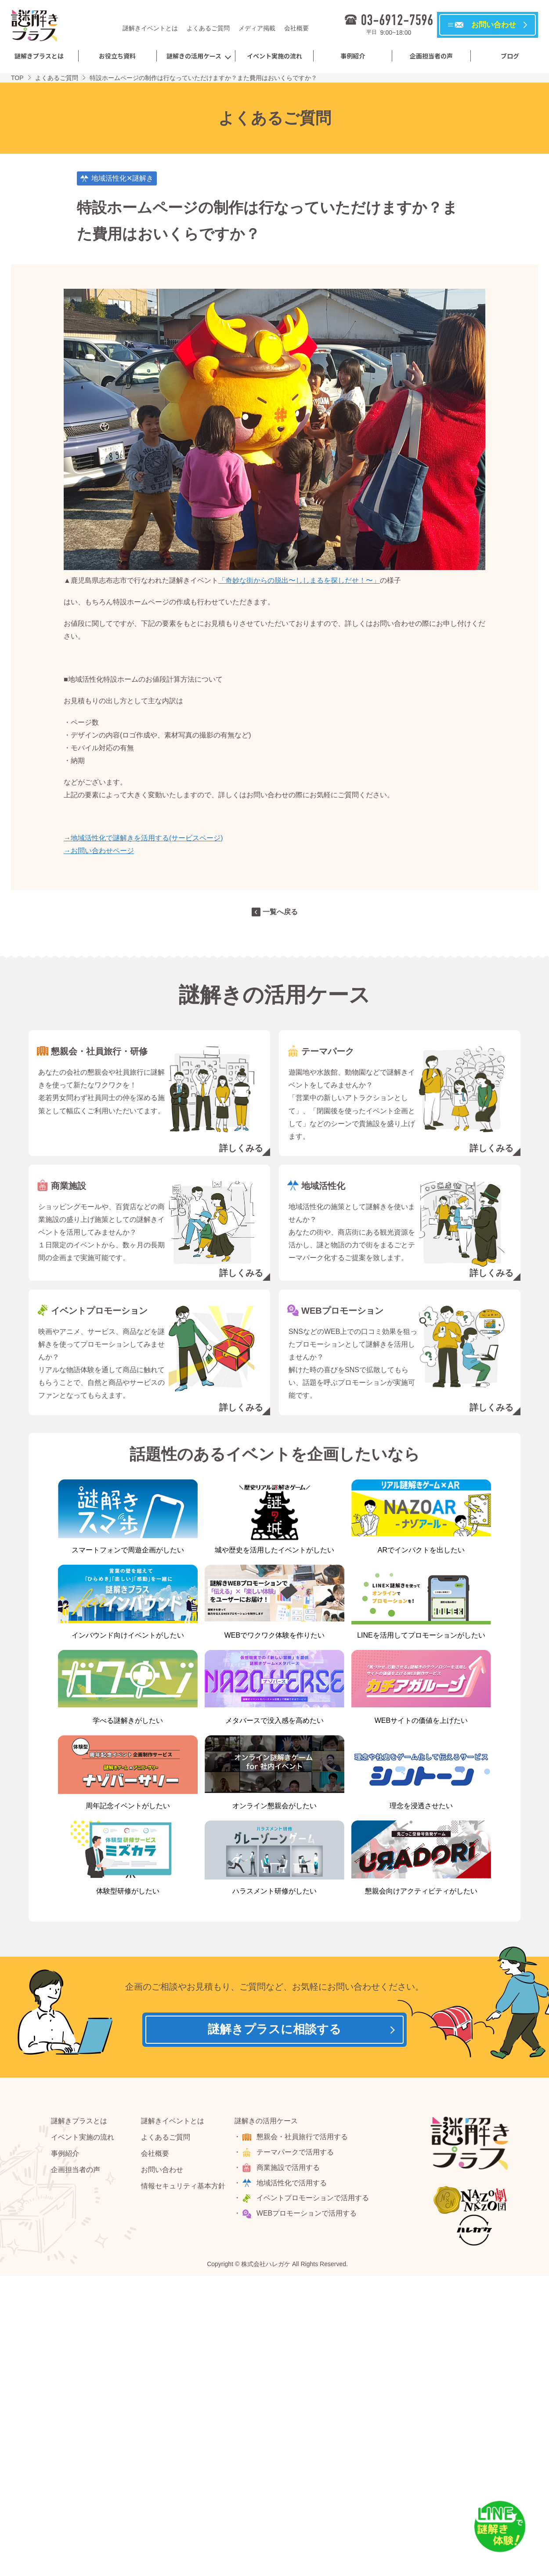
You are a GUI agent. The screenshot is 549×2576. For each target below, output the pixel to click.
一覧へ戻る (280, 912)
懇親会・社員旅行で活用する (302, 2137)
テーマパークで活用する (295, 2153)
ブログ (510, 55)
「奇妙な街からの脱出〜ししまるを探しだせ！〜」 (299, 580)
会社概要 (296, 28)
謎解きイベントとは (150, 28)
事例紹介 (352, 55)
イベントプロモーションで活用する (313, 2198)
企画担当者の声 (431, 55)
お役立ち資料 (117, 55)
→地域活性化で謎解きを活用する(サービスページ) (143, 838)
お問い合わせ (162, 2170)
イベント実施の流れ (274, 55)
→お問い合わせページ (99, 850)
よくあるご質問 (208, 28)
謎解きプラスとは (39, 55)
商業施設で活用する (288, 2168)
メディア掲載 (256, 28)
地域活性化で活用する (292, 2183)
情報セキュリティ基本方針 (183, 2186)
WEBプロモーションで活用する (307, 2214)
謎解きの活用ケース (193, 55)
